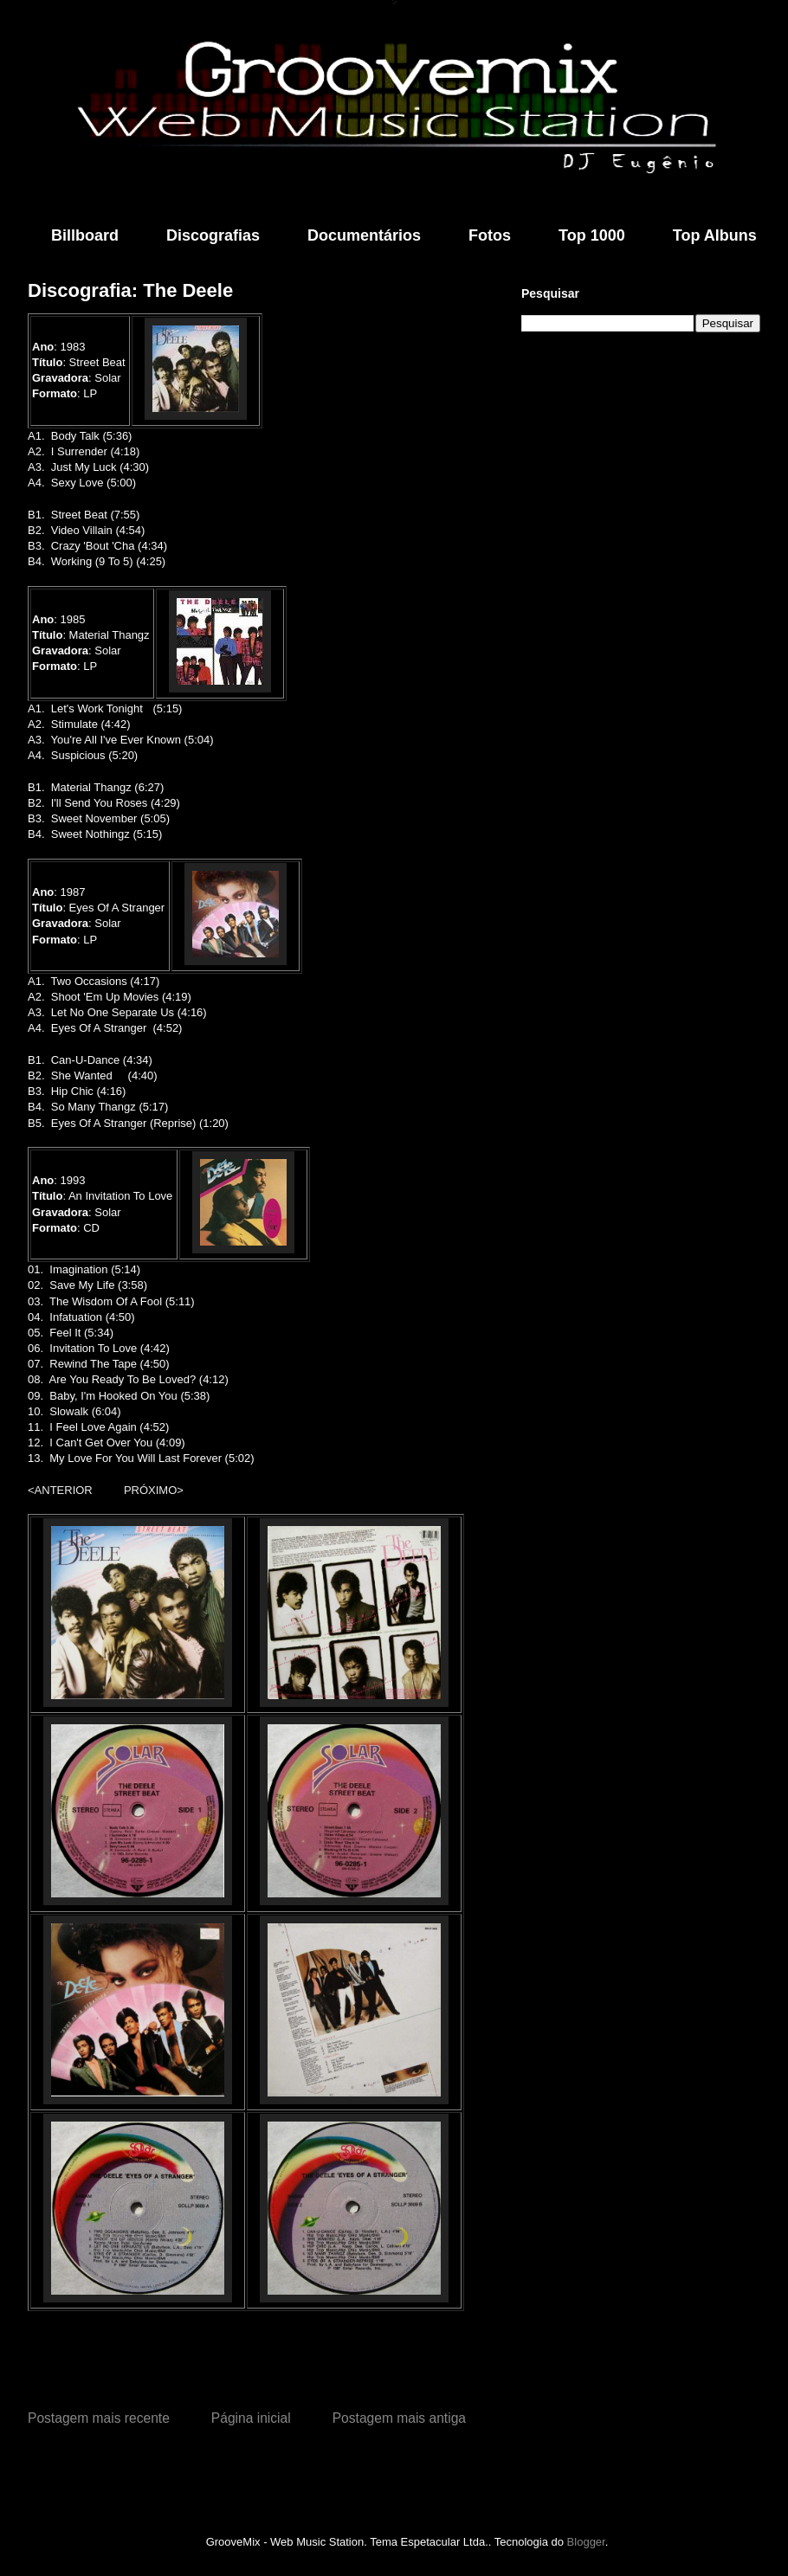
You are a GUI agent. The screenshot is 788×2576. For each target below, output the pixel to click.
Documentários (364, 235)
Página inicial (251, 2418)
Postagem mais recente (99, 2418)
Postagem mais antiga (399, 2418)
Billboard (85, 235)
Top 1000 (592, 235)
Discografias (213, 235)
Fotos (489, 235)
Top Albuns (715, 235)
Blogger (586, 2541)
